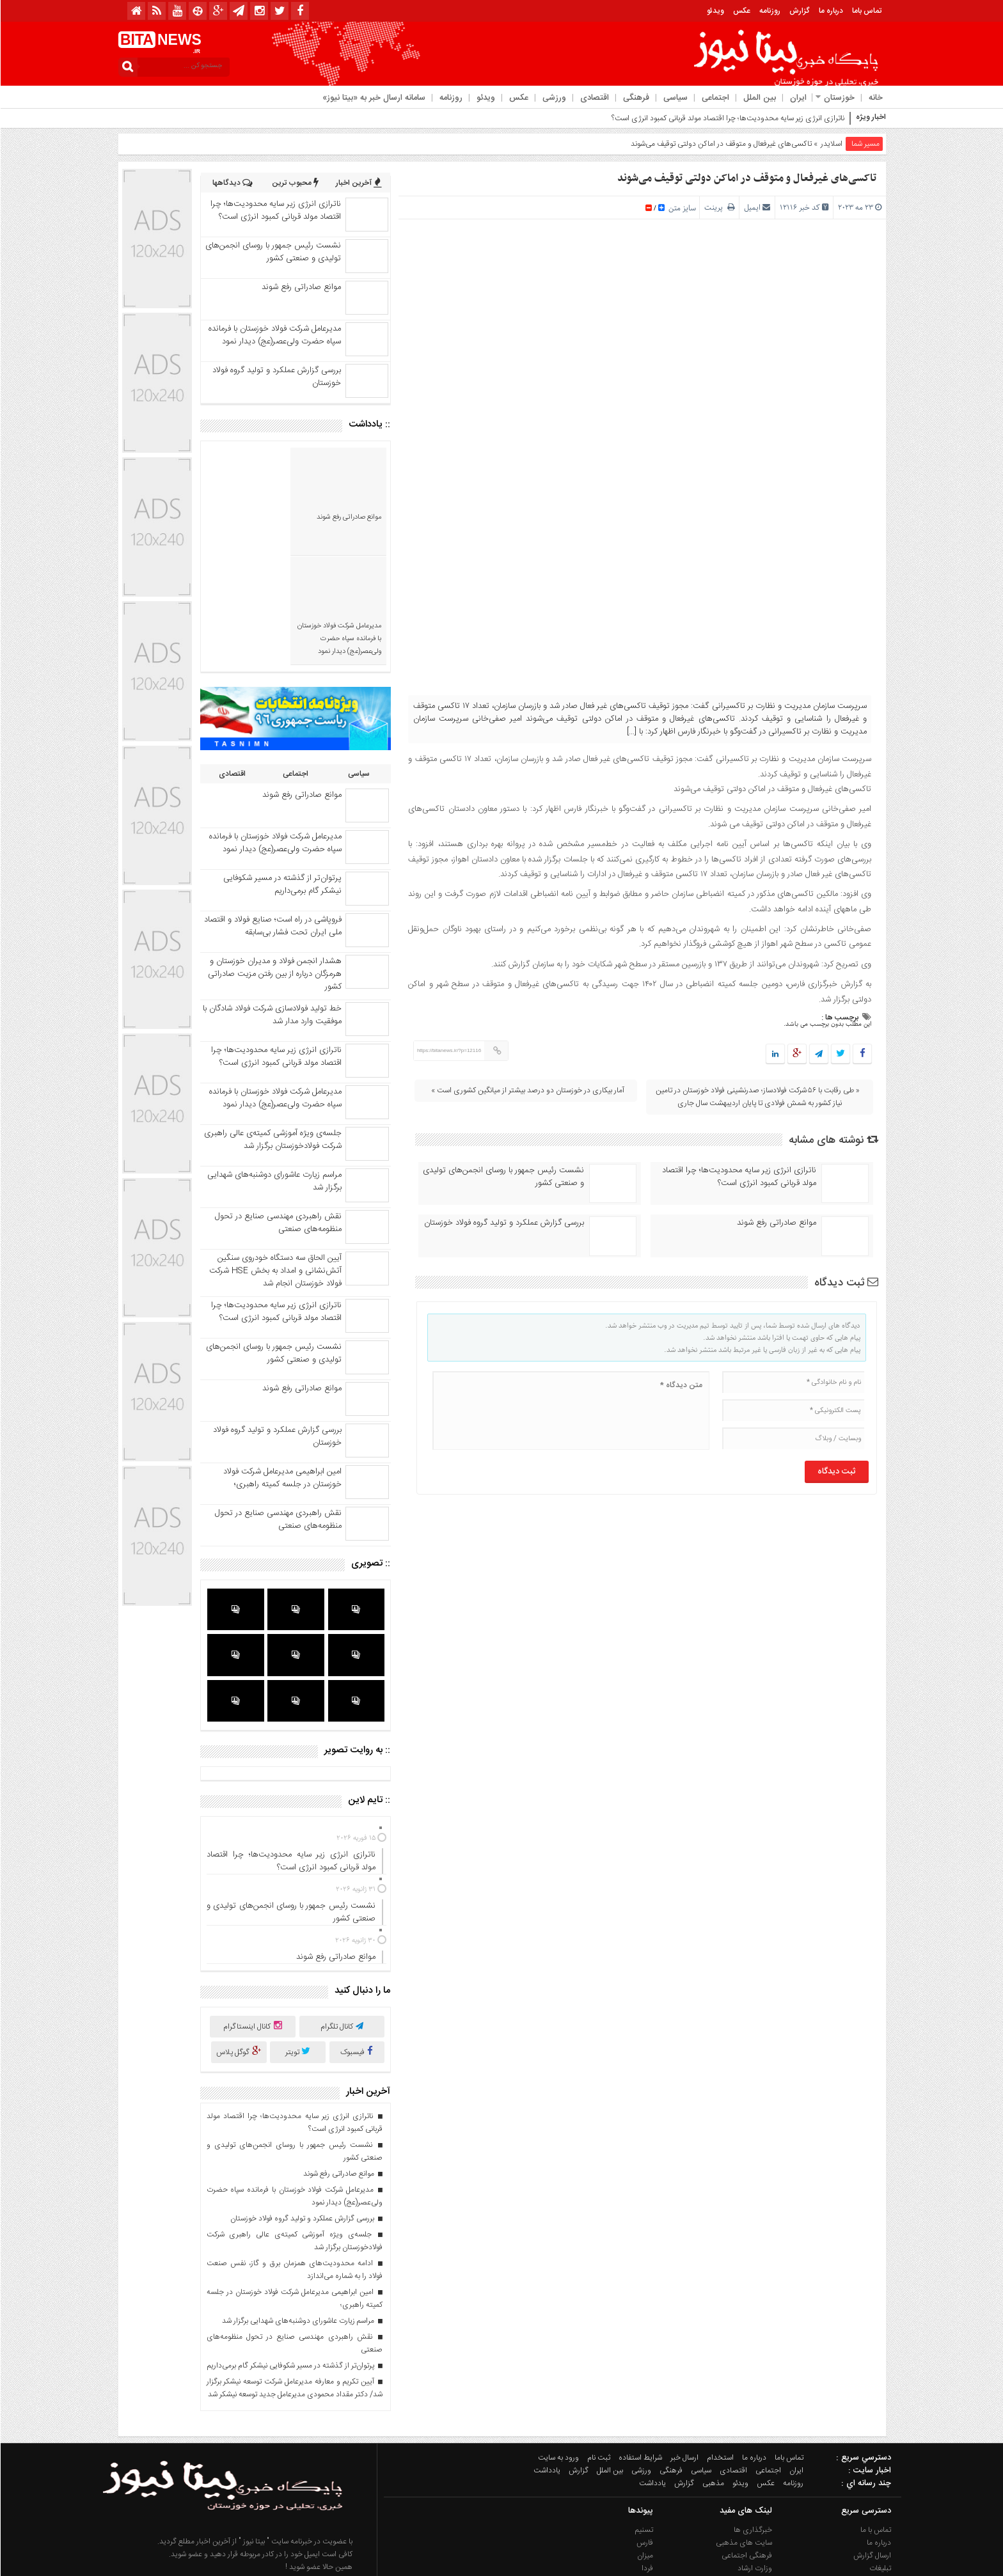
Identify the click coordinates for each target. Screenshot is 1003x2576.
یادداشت (546, 2358)
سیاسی (675, 98)
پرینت (719, 207)
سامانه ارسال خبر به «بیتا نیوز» (373, 98)
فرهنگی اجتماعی (746, 2444)
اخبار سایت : (869, 2359)
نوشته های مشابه (833, 1140)
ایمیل (751, 207)
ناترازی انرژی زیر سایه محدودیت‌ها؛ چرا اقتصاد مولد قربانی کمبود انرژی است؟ (727, 118)
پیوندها (640, 2399)
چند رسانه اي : (865, 2371)
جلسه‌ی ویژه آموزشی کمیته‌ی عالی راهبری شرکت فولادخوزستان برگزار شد (272, 1029)
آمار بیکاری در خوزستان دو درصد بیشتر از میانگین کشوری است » (527, 1090)
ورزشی (553, 98)
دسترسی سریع (865, 2399)
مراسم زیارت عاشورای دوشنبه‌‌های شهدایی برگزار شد (274, 1071)
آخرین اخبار (358, 183)
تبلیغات (879, 2457)
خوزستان (838, 98)
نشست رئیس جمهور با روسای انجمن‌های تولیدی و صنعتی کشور (502, 1177)
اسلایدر (831, 143)
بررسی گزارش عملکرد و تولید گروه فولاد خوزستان (503, 1222)
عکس (741, 10)
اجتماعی (715, 98)
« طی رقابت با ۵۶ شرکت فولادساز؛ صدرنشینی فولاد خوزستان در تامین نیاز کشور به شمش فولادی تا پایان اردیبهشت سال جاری (757, 1097)
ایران (797, 98)
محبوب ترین (294, 183)
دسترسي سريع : (862, 2346)
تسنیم (643, 2418)
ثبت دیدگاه (846, 1283)
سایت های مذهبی (743, 2431)
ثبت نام (598, 2345)
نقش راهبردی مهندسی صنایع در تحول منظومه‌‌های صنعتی (277, 1112)
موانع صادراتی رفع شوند (776, 1222)
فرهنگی (635, 98)
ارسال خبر (684, 2345)
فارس (644, 2431)
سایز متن (680, 208)
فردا (646, 2457)
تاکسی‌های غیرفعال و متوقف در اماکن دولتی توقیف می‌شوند (746, 178)
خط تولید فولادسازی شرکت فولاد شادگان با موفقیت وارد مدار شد (271, 904)
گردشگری (757, 2469)
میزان (644, 2444)
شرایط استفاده (639, 2345)
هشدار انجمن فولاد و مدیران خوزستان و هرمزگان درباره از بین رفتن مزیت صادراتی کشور (274, 864)
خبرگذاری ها (752, 2418)
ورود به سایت (557, 2345)
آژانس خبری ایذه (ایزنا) (616, 2469)
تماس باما (866, 10)
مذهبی (712, 2371)
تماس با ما (875, 2418)
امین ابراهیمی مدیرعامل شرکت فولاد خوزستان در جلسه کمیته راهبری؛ (282, 1368)
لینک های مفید (745, 2399)
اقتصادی (594, 98)
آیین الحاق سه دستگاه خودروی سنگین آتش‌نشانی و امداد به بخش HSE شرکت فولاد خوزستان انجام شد (275, 1161)
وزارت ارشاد (754, 2457)
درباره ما (830, 10)
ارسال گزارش (871, 2444)
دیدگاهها (232, 183)
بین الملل (759, 98)
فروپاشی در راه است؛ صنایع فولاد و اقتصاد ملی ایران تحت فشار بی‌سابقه (272, 816)
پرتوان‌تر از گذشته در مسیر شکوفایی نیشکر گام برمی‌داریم (282, 774)
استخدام (719, 2345)
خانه (875, 98)
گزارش (799, 10)
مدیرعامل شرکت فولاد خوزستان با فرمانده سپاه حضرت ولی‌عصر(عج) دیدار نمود (274, 335)
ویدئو (714, 10)
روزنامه (769, 10)
